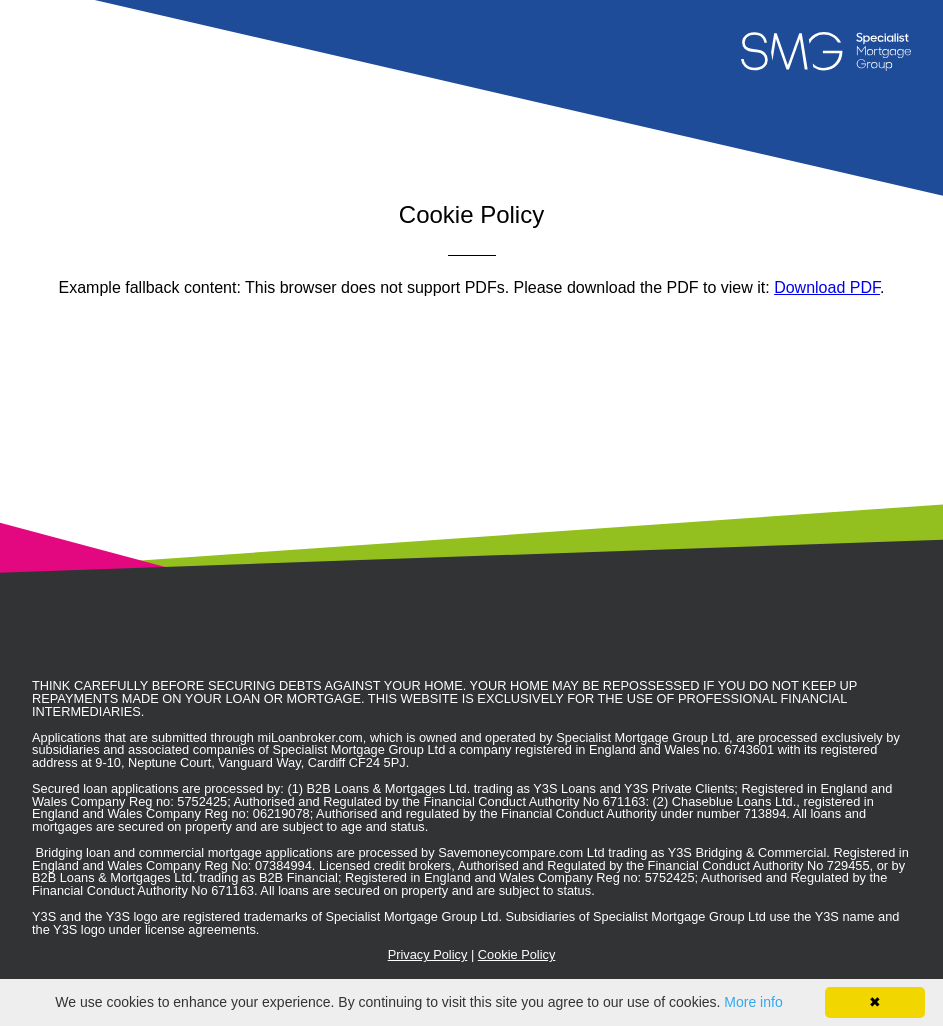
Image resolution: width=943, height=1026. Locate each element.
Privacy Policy (428, 954)
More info (753, 1002)
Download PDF (827, 287)
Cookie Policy (517, 954)
